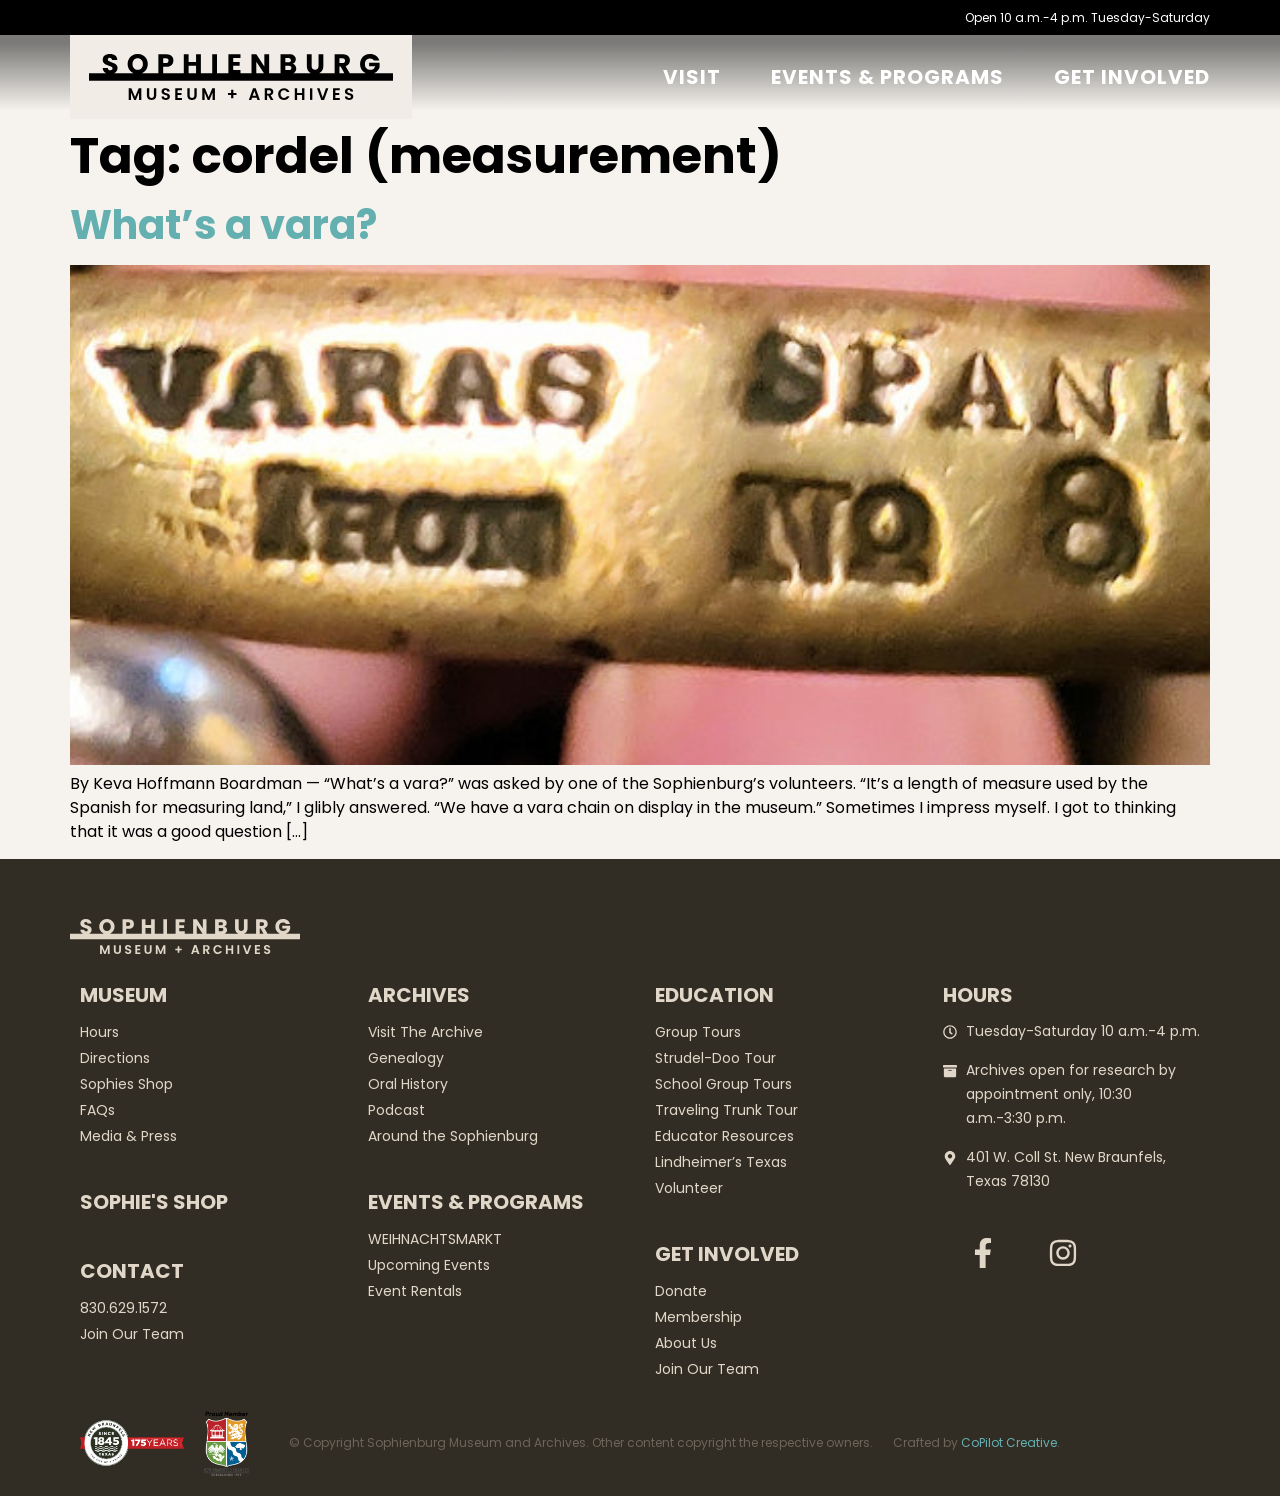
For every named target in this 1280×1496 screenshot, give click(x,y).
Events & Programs (887, 77)
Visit (692, 77)
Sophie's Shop (154, 1202)
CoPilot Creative (1009, 1442)
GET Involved (1132, 77)
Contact (132, 1271)
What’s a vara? (223, 225)
